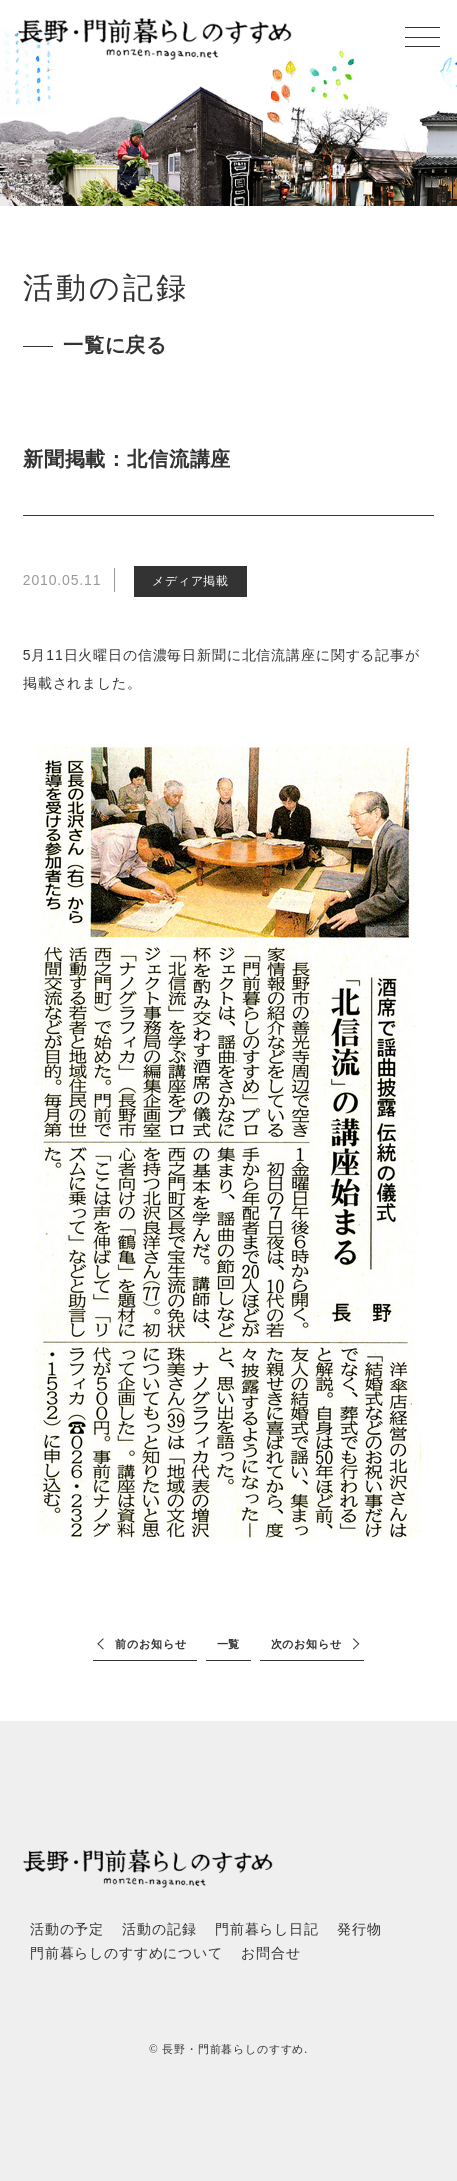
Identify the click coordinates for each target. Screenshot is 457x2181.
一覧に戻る (115, 345)
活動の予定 (67, 1929)
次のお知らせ (306, 1644)
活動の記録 (159, 1929)
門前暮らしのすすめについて (126, 1953)
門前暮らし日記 (267, 1929)
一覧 (229, 1644)
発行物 (359, 1929)
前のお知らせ (150, 1644)
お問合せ (270, 1953)
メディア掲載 (190, 581)
